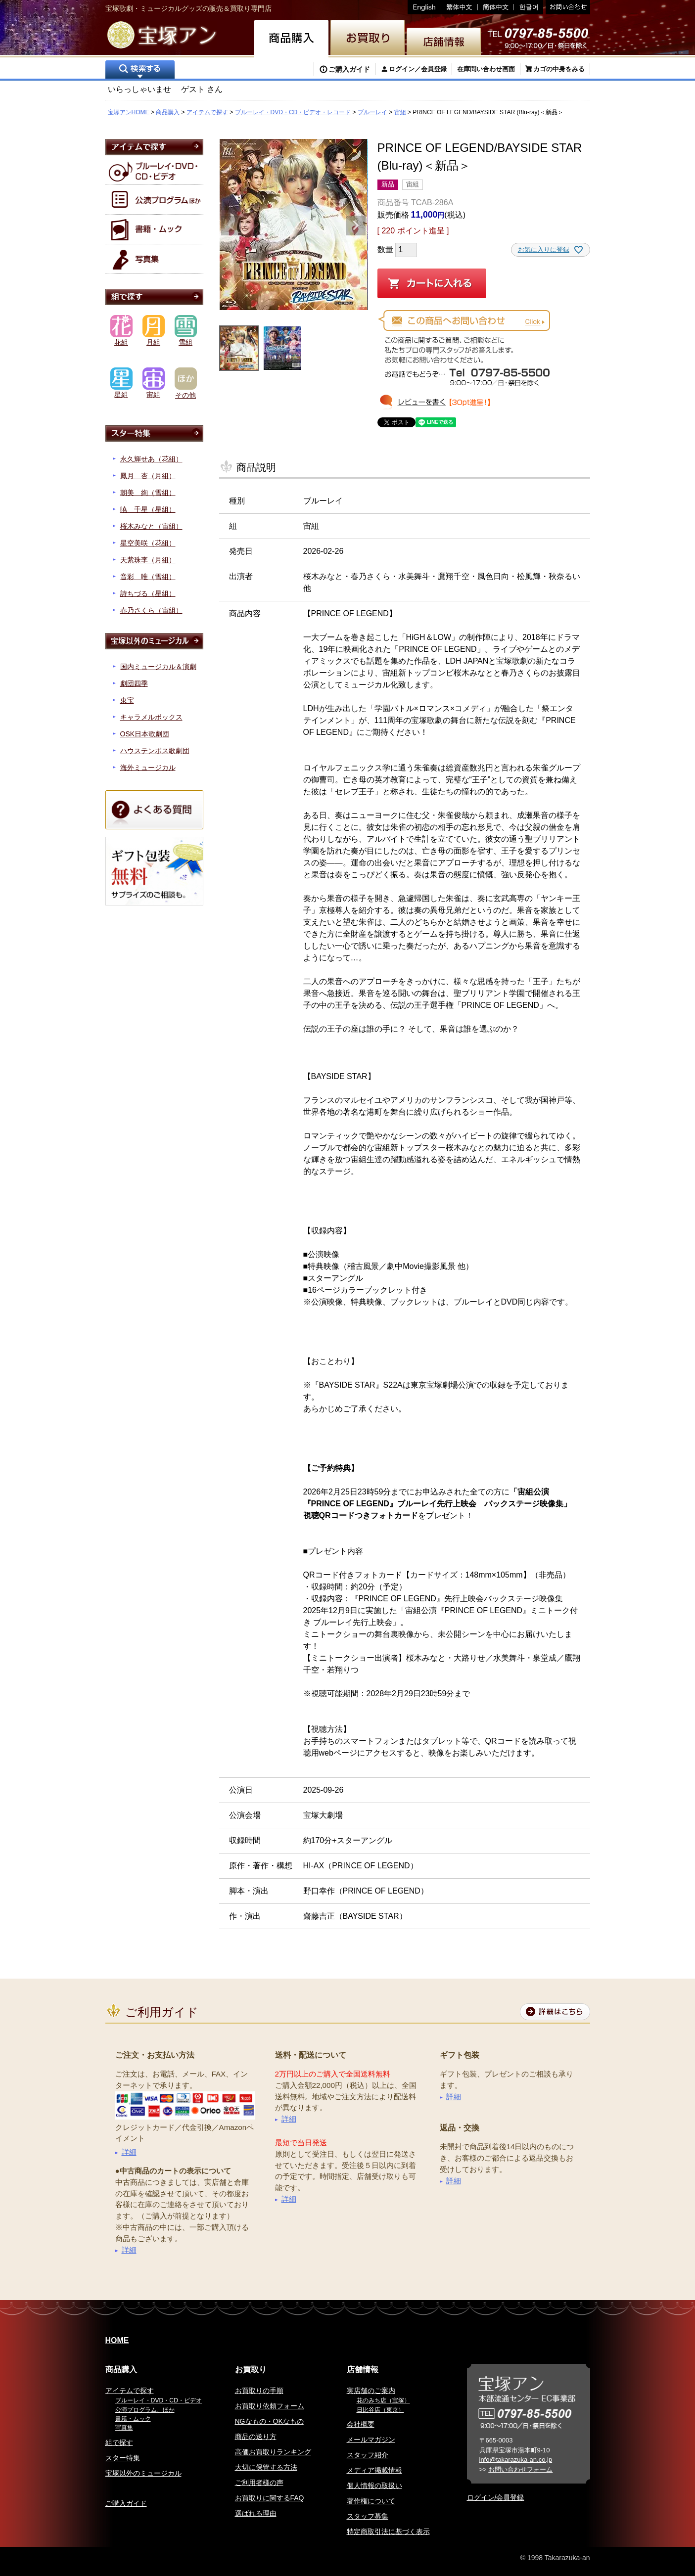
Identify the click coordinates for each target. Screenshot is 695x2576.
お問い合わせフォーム (520, 2469)
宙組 (400, 112)
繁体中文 (459, 7)
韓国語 (528, 7)
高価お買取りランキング (273, 2452)
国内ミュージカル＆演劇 (158, 667)
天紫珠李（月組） (148, 560)
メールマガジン (371, 2439)
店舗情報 (362, 2369)
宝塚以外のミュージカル (143, 2473)
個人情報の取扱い (374, 2485)
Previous (231, 225)
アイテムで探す (207, 112)
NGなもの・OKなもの (269, 2421)
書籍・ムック (133, 2418)
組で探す (119, 2442)
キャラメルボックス (151, 717)
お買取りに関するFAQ (269, 2498)
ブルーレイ (372, 112)
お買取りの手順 (259, 2391)
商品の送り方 (256, 2436)
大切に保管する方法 (266, 2467)
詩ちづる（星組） (148, 593)
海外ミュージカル (148, 767)
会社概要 (360, 2424)
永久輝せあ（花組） (151, 459)
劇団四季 (134, 683)
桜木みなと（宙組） (151, 526)
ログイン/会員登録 (495, 2497)
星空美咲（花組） (148, 543)
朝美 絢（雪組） (148, 493)
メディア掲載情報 (374, 2470)
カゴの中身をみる (559, 69)
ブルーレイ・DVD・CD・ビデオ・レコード (293, 112)
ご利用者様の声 (259, 2482)
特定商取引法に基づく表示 (388, 2531)
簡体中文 (496, 7)
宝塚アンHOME (128, 112)
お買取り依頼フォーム (269, 2406)
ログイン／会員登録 (418, 69)
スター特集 (122, 2458)
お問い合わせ (566, 7)
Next (356, 225)
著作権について (371, 2501)
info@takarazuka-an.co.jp (516, 2459)
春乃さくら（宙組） (151, 610)
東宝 (127, 700)
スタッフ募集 (367, 2516)
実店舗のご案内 (371, 2391)
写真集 (124, 2427)
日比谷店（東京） (380, 2409)
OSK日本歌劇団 (145, 734)
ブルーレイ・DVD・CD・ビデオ (158, 2400)
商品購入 (168, 112)
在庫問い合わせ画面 (486, 69)
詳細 (129, 2152)
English (424, 7)
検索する (140, 70)
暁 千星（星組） (148, 509)
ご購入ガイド (349, 69)
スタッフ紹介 (367, 2455)
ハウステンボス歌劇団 (154, 751)
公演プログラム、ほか (145, 2409)
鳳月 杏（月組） (148, 476)
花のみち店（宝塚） (383, 2400)
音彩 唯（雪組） (148, 577)
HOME (117, 2340)
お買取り (251, 2369)
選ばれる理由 (256, 2513)
